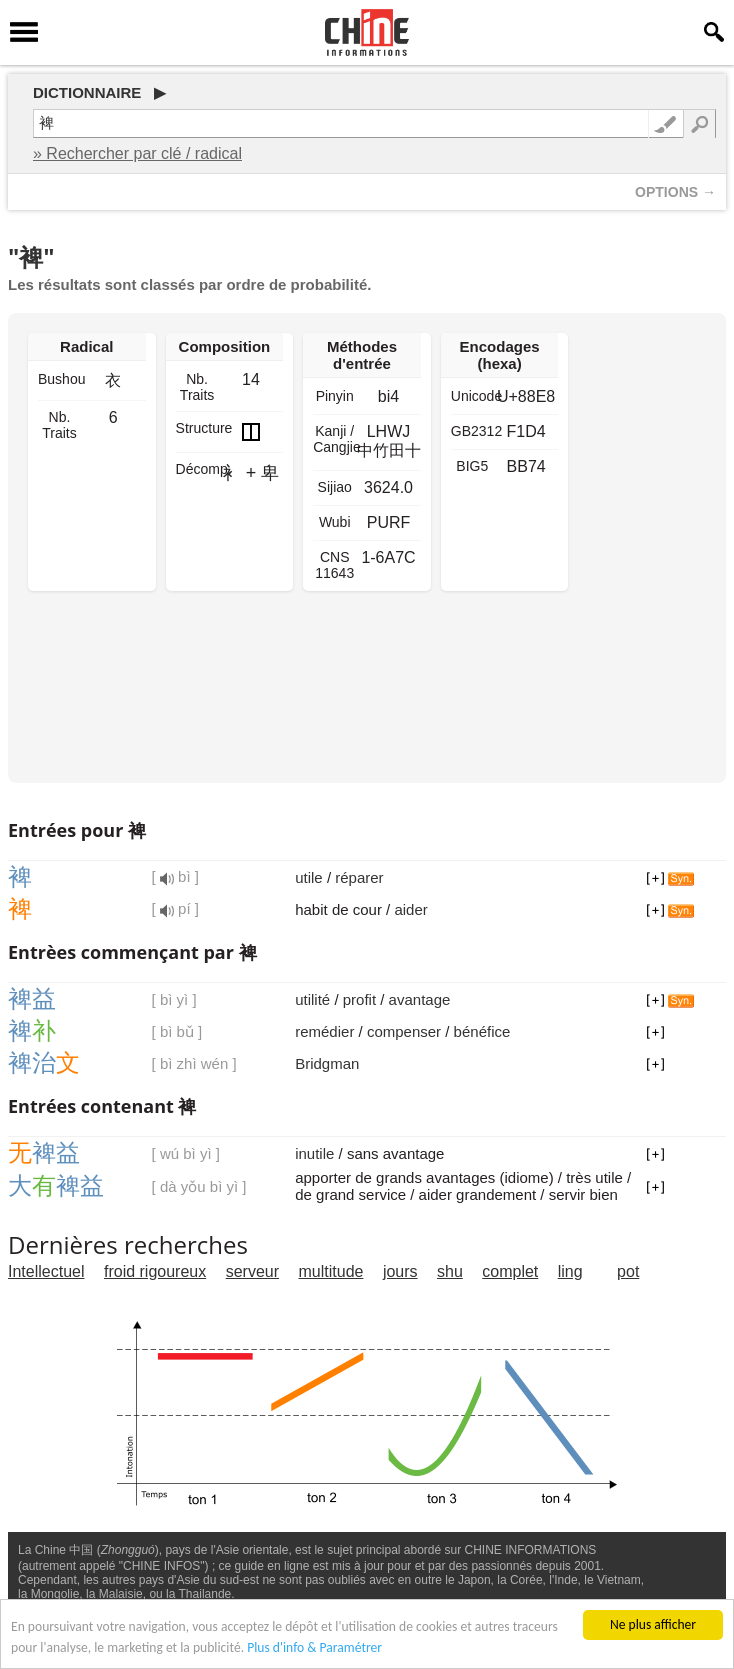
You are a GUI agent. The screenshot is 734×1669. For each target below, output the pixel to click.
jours (400, 1271)
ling (570, 1271)
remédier (324, 1031)
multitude (331, 1271)
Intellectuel (46, 1271)
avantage (420, 999)
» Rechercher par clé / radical (137, 153)
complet (510, 1271)
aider (410, 909)
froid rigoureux (155, 1271)
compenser (404, 1031)
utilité (312, 999)
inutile (314, 1153)
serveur (252, 1271)
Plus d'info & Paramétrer (314, 1648)
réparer (359, 877)
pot (628, 1271)
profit (359, 999)
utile (309, 877)
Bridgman (327, 1063)
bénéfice (482, 1031)
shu (450, 1271)
